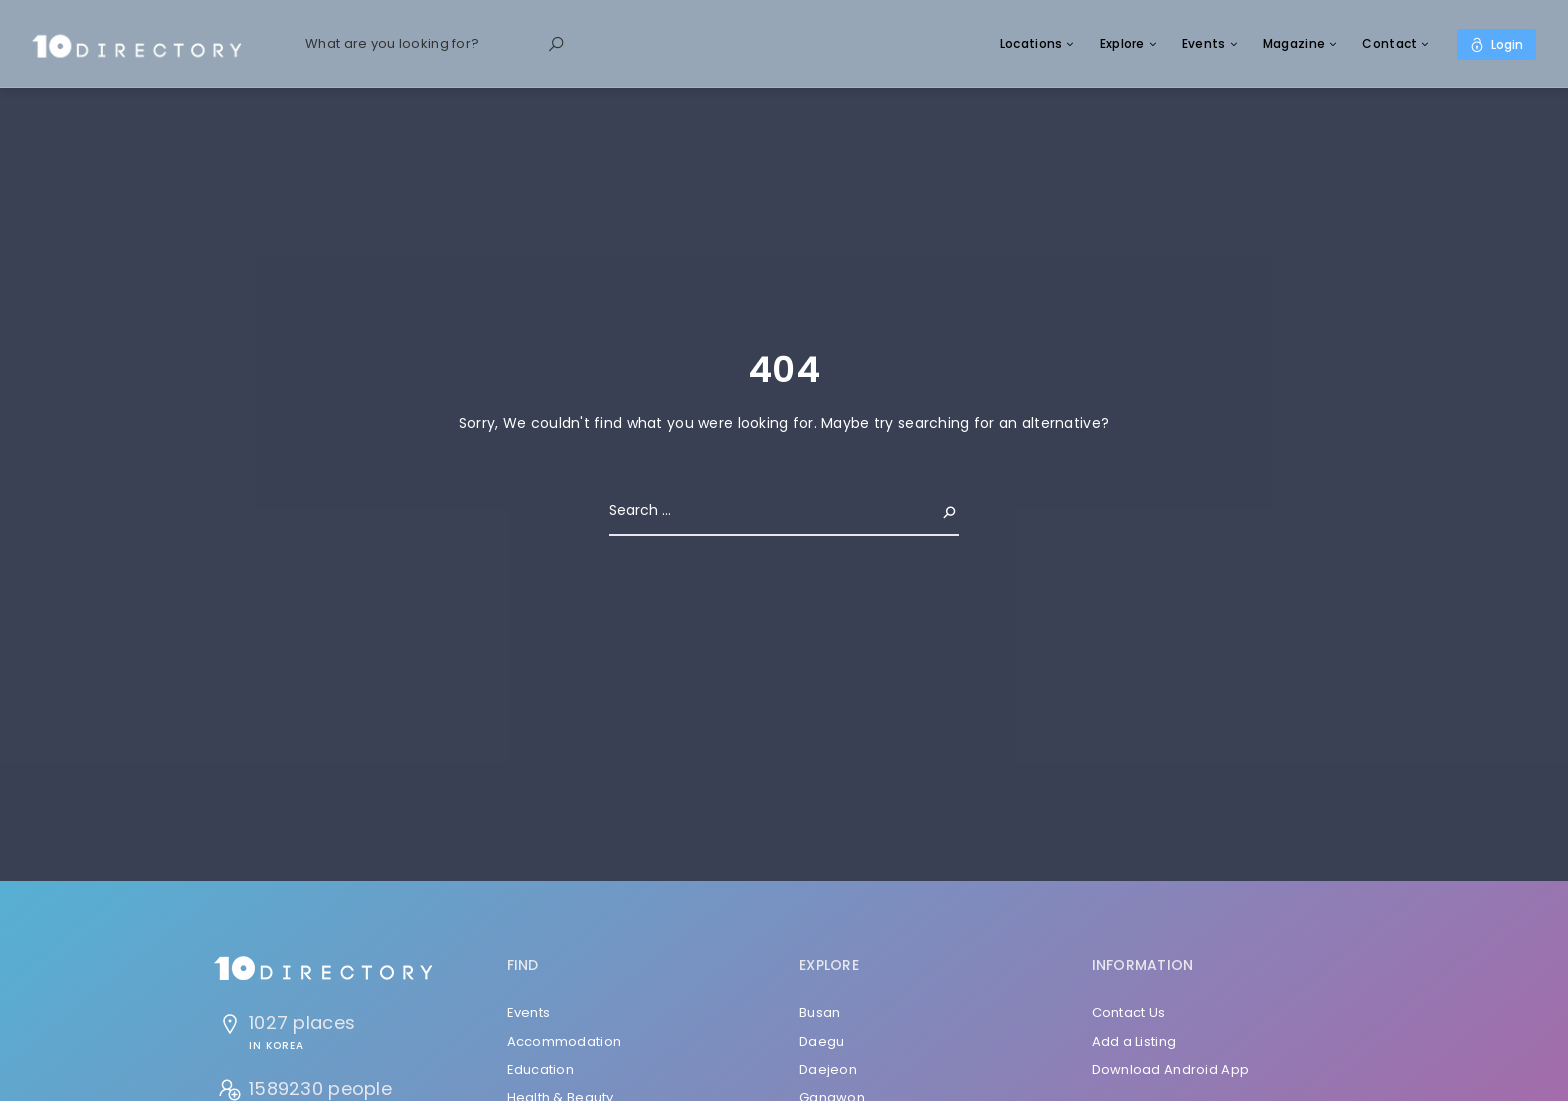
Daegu (821, 1041)
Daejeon (828, 1069)
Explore (1122, 43)
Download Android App (1171, 1069)
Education (541, 1069)
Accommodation (564, 1041)
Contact (1389, 43)
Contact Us (1129, 1012)
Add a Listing (1134, 1041)
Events (1204, 43)
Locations (1031, 43)
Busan (819, 1012)
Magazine (1294, 43)
